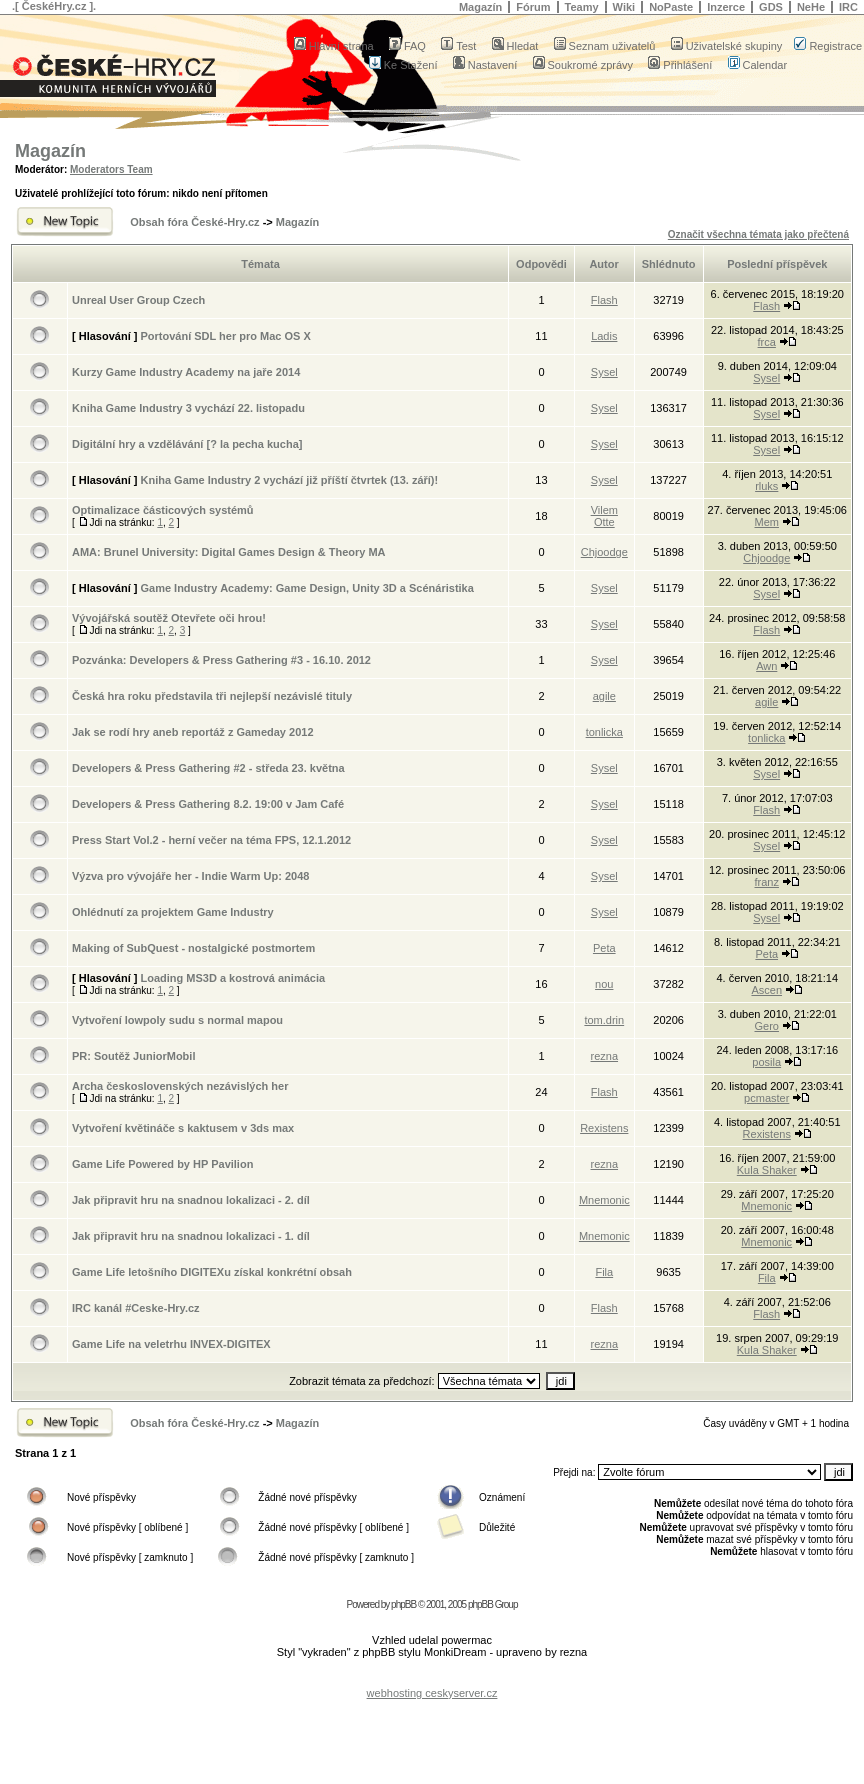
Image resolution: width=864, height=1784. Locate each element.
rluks (766, 486)
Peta (604, 948)
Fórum (533, 7)
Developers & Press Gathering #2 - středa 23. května (208, 768)
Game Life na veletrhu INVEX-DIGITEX (171, 1344)
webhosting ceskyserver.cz (432, 1693)
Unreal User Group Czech (138, 300)
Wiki (624, 7)
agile (604, 696)
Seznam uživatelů (605, 46)
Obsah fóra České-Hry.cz (194, 222)
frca (767, 342)
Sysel (604, 372)
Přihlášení (680, 65)
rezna (605, 1056)
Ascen (766, 990)
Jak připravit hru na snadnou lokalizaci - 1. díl (191, 1236)
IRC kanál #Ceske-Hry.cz (136, 1308)
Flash (604, 300)
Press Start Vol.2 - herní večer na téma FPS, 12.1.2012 (211, 840)
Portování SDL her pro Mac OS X (225, 336)
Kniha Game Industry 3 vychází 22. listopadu (188, 408)
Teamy (582, 7)
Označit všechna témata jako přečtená (758, 234)
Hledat (515, 46)
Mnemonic (604, 1200)
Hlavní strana (334, 46)
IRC (848, 7)
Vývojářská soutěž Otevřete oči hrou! (169, 618)
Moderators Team (111, 169)
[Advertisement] (432, 1677)
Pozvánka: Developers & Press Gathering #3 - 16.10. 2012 (221, 660)
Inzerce (726, 7)
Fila (604, 1272)
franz (767, 882)
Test (458, 46)
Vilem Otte (604, 516)
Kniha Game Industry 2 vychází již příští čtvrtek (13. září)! (289, 480)
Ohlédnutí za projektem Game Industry (173, 912)
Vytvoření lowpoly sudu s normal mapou (177, 1020)
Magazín (480, 7)
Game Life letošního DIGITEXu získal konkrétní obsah (212, 1272)
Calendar (758, 65)
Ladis (604, 336)
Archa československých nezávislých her (180, 1086)
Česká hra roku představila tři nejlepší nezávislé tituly (212, 696)
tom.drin (604, 1020)
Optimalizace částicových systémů (163, 510)
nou (604, 984)
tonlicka (604, 732)
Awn (766, 666)
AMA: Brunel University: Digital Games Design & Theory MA (229, 552)
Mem (767, 522)
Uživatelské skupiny (727, 46)
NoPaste (671, 7)
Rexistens (604, 1128)
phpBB (403, 1604)
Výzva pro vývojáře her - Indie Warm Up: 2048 (190, 876)
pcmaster (766, 1098)
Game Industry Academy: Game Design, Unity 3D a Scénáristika (306, 588)
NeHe (811, 7)
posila (766, 1062)
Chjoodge (604, 552)
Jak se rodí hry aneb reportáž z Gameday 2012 (193, 732)
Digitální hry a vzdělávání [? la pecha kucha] (187, 444)
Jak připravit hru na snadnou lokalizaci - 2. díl (191, 1200)
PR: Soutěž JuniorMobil (133, 1056)
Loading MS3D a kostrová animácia (232, 978)
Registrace (828, 46)
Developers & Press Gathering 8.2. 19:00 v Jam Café (208, 804)
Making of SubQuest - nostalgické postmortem (193, 948)
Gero (767, 1026)
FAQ (407, 46)
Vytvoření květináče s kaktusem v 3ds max (183, 1128)
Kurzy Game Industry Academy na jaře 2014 (186, 372)
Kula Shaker (767, 1170)
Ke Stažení (403, 65)
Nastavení (485, 65)
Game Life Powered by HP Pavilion (162, 1164)
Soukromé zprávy (583, 65)
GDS (771, 7)
